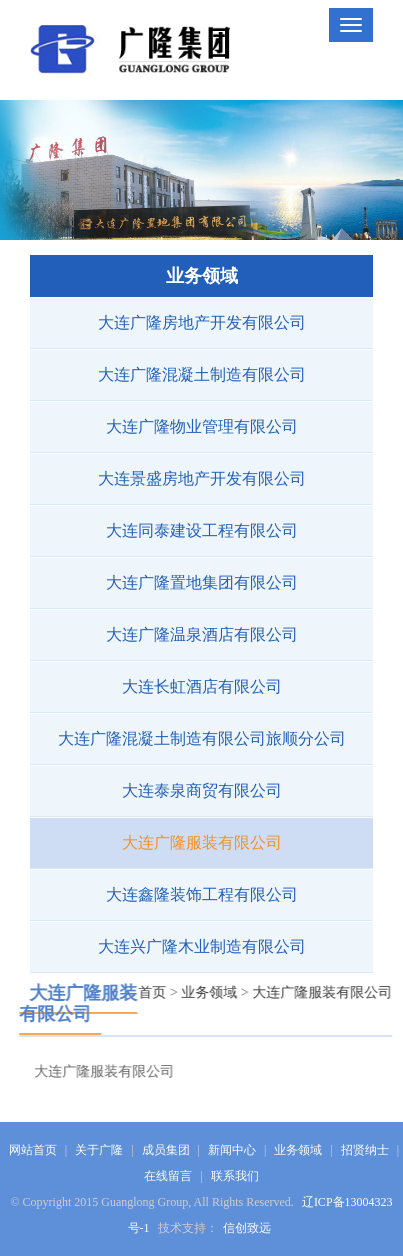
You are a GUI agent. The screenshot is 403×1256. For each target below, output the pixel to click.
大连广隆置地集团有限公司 (201, 582)
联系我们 (235, 1176)
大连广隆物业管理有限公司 (201, 426)
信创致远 (247, 1228)
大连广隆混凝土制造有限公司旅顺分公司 (201, 738)
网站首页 (33, 1150)
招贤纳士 (365, 1150)
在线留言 (168, 1176)
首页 (156, 992)
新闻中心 (232, 1150)
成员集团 (166, 1150)
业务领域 (213, 992)
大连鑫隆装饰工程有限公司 (201, 894)
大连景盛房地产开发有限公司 (201, 478)
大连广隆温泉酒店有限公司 (201, 634)
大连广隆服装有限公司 (201, 842)
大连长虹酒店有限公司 (201, 686)
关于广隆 (99, 1150)
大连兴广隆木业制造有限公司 (201, 946)
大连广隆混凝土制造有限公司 (201, 374)
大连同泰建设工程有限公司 (201, 530)
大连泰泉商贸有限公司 (201, 790)
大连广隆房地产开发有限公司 (201, 322)
